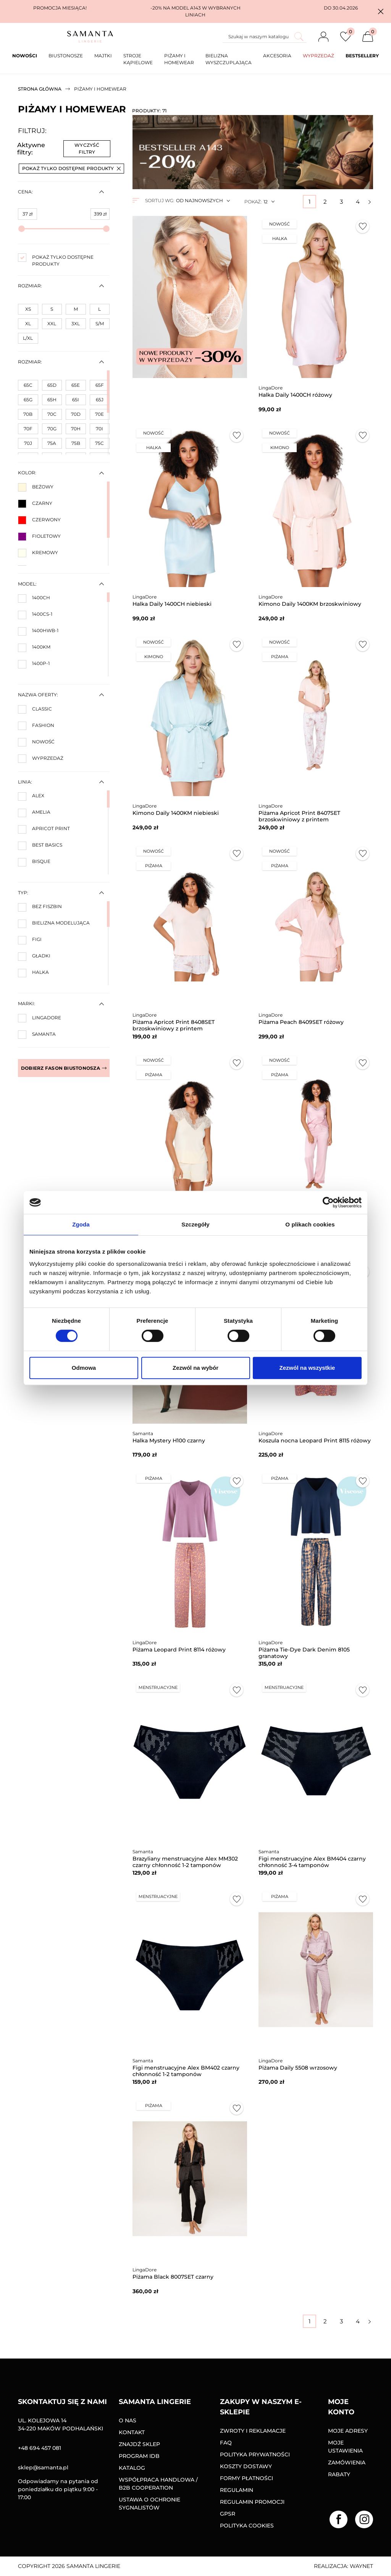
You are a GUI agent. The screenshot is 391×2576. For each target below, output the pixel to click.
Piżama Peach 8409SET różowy (301, 1022)
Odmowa (84, 1367)
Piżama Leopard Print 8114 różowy (179, 1649)
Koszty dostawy (246, 2466)
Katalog (132, 2467)
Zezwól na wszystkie (307, 1367)
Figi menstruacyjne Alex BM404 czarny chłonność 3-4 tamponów (312, 1862)
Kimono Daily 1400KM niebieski (175, 812)
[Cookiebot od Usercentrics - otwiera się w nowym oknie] (328, 1202)
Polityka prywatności (255, 2454)
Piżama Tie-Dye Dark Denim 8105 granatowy (304, 1652)
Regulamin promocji (252, 2501)
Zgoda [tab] (81, 1224)
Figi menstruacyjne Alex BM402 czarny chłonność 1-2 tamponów (185, 2071)
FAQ (226, 2442)
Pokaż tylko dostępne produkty (71, 168)
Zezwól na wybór (195, 1367)
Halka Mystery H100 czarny (168, 1440)
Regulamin (236, 2490)
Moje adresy (348, 2430)
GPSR (227, 2513)
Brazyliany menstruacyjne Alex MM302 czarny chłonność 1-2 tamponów (185, 1862)
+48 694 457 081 (39, 2448)
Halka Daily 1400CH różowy (295, 394)
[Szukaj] (265, 37)
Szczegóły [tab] (195, 1224)
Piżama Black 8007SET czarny (172, 2276)
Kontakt (132, 2432)
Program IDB (139, 2456)
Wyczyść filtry (86, 148)
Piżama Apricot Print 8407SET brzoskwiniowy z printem (299, 816)
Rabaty (339, 2474)
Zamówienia (346, 2462)
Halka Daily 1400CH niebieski (172, 603)
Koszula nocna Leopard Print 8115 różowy (315, 1440)
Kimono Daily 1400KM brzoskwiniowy (310, 603)
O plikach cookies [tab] (309, 1224)
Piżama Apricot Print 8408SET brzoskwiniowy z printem (173, 1025)
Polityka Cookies (247, 2525)
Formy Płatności (246, 2478)
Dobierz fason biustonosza (64, 1068)
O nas (127, 2420)
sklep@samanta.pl (43, 2467)
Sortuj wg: (159, 200)
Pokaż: (253, 201)
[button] (380, 11)
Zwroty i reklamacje (253, 2430)
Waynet (361, 2566)
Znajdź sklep (139, 2444)
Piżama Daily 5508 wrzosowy (298, 2067)
